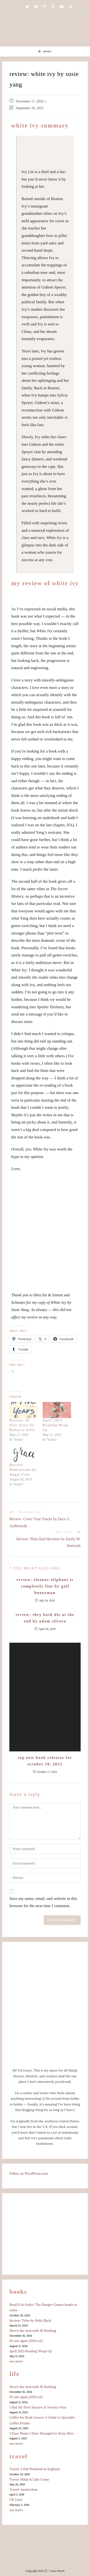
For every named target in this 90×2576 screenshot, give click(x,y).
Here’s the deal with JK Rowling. (33, 2331)
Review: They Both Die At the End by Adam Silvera (45, 1618)
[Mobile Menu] (45, 51)
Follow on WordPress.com (28, 2174)
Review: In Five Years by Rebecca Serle (22, 1425)
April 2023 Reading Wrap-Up (56, 1425)
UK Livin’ (16, 2500)
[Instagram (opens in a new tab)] (52, 7)
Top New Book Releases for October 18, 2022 (45, 1760)
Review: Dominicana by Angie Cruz (22, 1469)
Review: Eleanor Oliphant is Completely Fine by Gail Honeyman (45, 1586)
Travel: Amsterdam (23, 2490)
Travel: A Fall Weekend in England (34, 2469)
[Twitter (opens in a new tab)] (27, 7)
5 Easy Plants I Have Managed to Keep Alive (41, 2433)
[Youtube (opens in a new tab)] (61, 7)
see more (16, 2361)
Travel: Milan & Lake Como (29, 2479)
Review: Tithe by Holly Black (30, 2321)
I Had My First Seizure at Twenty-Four (37, 2407)
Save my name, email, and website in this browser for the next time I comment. (43, 1902)
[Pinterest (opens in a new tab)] (44, 7)
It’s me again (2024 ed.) (26, 2341)
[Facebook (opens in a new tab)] (36, 7)
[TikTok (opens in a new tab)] (69, 7)
